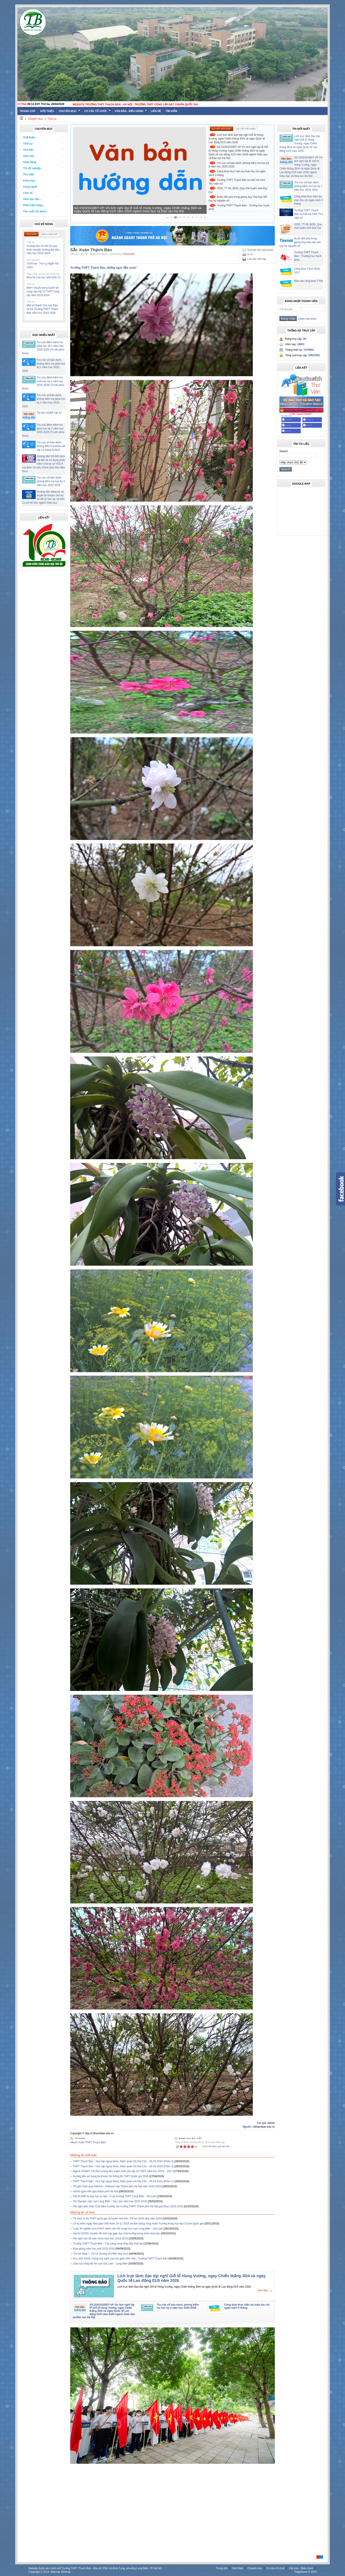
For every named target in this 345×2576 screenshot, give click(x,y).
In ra (250, 254)
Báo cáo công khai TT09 (308, 280)
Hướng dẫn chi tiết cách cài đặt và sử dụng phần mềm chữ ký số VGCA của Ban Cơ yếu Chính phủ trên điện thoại (43, 464)
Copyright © (35, 2571)
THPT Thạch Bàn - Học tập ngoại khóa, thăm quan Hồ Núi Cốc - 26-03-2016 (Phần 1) (123, 2181)
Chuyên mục (70, 111)
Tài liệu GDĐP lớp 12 (49, 412)
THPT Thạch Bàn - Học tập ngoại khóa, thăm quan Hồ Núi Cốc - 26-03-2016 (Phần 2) (123, 2161)
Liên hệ (156, 111)
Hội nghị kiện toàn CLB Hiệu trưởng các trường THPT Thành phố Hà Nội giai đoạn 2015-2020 (128, 2206)
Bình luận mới (49, 234)
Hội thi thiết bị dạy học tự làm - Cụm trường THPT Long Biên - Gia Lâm (114, 2196)
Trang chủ (222, 2568)
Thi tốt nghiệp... (43, 168)
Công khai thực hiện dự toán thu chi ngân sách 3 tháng (237, 173)
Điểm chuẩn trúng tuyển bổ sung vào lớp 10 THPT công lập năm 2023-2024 (43, 291)
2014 (46, 2571)
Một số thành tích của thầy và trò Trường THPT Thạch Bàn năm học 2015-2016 (42, 309)
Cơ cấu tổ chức (97, 111)
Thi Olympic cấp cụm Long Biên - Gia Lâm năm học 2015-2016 (110, 2201)
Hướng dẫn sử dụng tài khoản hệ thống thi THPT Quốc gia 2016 (110, 2176)
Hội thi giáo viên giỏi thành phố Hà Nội (95, 2191)
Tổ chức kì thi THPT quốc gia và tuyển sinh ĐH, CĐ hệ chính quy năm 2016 (117, 2218)
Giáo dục (43, 156)
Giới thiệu (47, 111)
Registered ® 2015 (306, 2571)
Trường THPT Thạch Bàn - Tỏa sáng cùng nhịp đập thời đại (108, 2243)
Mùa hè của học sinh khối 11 (44, 277)
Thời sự (52, 118)
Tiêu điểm (31, 234)
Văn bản (43, 149)
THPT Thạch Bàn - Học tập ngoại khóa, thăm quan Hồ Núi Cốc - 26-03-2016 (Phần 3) (123, 2166)
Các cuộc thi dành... (35, 211)
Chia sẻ (43, 192)
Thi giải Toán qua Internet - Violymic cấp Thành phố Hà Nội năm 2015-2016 (117, 2186)
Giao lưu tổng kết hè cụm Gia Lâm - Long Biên (100, 2263)
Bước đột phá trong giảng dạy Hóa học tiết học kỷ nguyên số (238, 198)
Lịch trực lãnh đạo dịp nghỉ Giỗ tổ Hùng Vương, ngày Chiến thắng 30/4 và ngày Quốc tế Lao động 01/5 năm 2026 (237, 138)
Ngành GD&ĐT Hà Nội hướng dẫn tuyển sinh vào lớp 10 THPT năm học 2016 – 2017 (123, 2171)
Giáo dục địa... (32, 199)
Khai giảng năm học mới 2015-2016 (94, 2248)
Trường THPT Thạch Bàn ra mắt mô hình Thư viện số (237, 181)
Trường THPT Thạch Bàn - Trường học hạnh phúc (110, 211)
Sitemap (55, 2571)
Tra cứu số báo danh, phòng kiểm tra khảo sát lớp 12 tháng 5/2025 (51, 446)
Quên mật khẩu (306, 318)
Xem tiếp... (263, 2290)
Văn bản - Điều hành (131, 111)
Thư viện (28, 174)
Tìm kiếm (171, 111)
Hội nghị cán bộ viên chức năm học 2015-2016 (100, 2238)
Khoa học (29, 180)
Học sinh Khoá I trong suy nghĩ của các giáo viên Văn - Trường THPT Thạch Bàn (120, 2258)
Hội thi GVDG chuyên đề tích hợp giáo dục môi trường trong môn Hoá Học (116, 2233)
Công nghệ (30, 186)
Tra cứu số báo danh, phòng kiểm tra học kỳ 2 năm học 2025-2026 (51, 481)
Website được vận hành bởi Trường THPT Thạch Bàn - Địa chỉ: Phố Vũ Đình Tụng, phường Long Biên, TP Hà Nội (95, 2568)
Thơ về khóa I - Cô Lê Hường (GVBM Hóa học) (100, 2253)
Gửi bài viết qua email (260, 249)
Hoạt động (43, 162)
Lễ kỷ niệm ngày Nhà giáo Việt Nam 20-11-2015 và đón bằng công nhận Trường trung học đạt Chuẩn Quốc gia (138, 2223)
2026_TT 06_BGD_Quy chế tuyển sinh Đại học (238, 190)
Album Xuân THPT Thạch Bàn (88, 2142)
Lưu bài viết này (256, 258)
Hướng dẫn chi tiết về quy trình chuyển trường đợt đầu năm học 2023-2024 (43, 249)
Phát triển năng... (34, 205)
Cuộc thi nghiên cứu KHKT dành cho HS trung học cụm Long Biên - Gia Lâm (118, 2228)
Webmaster (129, 254)
